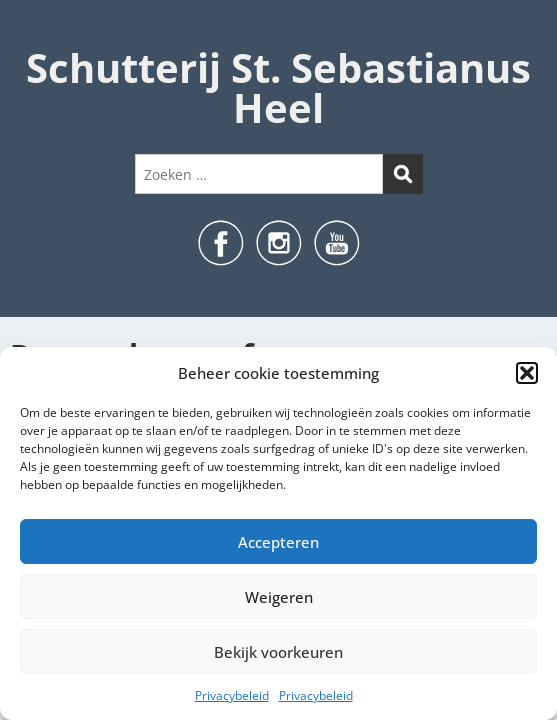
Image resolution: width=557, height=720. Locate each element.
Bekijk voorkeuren (278, 652)
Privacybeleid (232, 695)
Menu (36, 34)
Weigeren (279, 597)
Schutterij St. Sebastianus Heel (278, 87)
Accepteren (278, 542)
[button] (527, 373)
